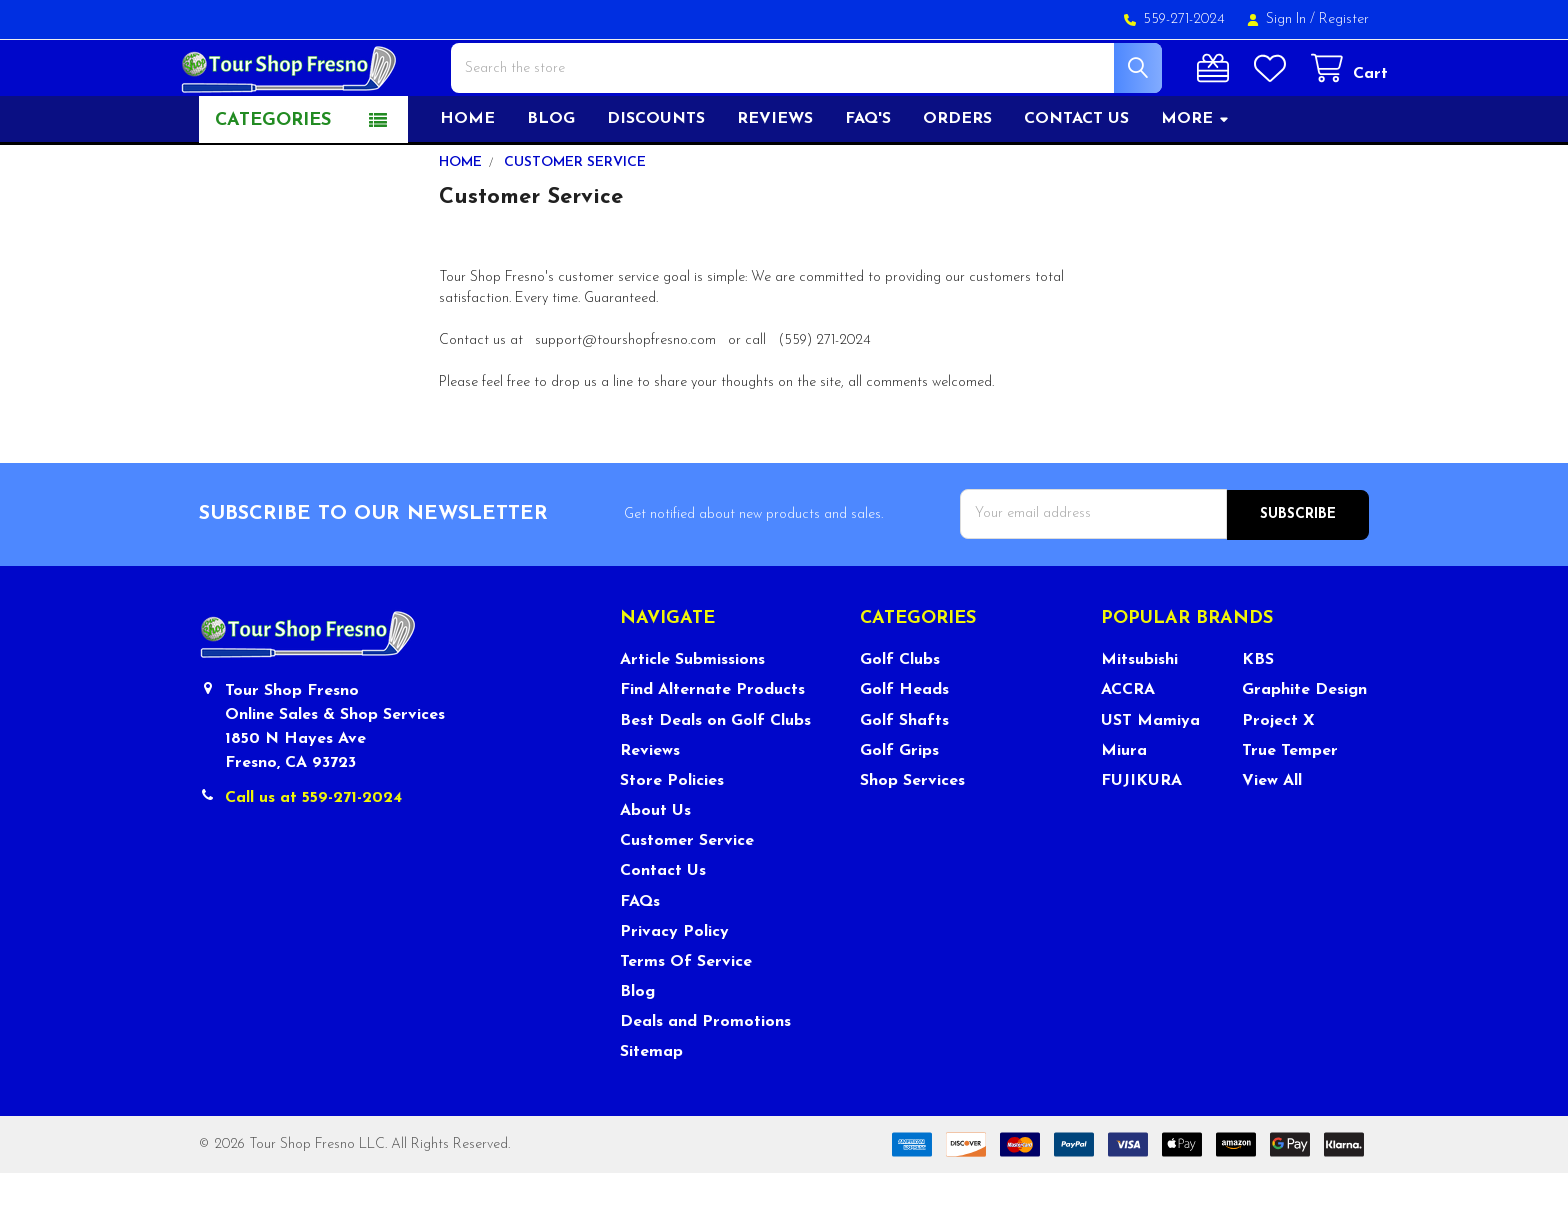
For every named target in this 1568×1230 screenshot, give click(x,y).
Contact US (1076, 177)
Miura (1124, 808)
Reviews (775, 177)
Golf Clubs (900, 717)
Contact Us (663, 929)
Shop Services (912, 838)
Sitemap (651, 1110)
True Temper (1290, 808)
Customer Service (687, 898)
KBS (1258, 717)
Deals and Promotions (705, 1079)
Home (467, 177)
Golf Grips (899, 808)
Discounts (656, 177)
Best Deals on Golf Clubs (715, 778)
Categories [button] (273, 178)
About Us (655, 868)
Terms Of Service (686, 1019)
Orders (957, 177)
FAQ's (868, 177)
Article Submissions (692, 717)
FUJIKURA (1141, 838)
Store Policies (672, 838)
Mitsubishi (1139, 717)
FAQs (640, 959)
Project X (1278, 778)
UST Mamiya (1150, 778)
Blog (551, 177)
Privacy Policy (674, 989)
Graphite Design (1304, 748)
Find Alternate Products (712, 748)
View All (1272, 838)
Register (1344, 19)
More (1195, 177)
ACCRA (1128, 748)
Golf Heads (904, 748)
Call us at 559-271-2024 (313, 855)
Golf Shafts (904, 778)
